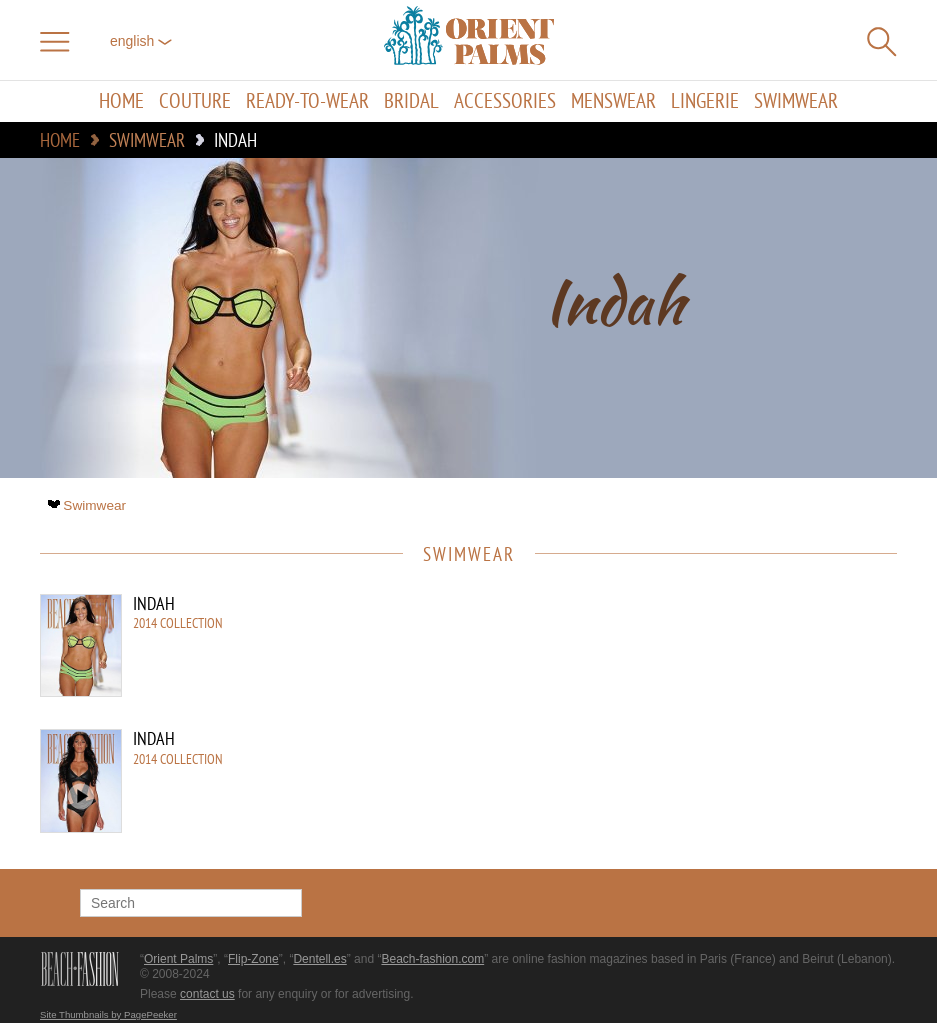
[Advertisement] (727, 729)
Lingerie (705, 101)
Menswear (613, 101)
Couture (195, 101)
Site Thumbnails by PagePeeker (108, 1014)
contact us (207, 994)
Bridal (411, 101)
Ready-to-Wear (307, 101)
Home (121, 101)
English (141, 41)
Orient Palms (178, 959)
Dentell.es (319, 959)
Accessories (505, 101)
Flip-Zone (253, 959)
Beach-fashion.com (432, 959)
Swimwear (796, 101)
